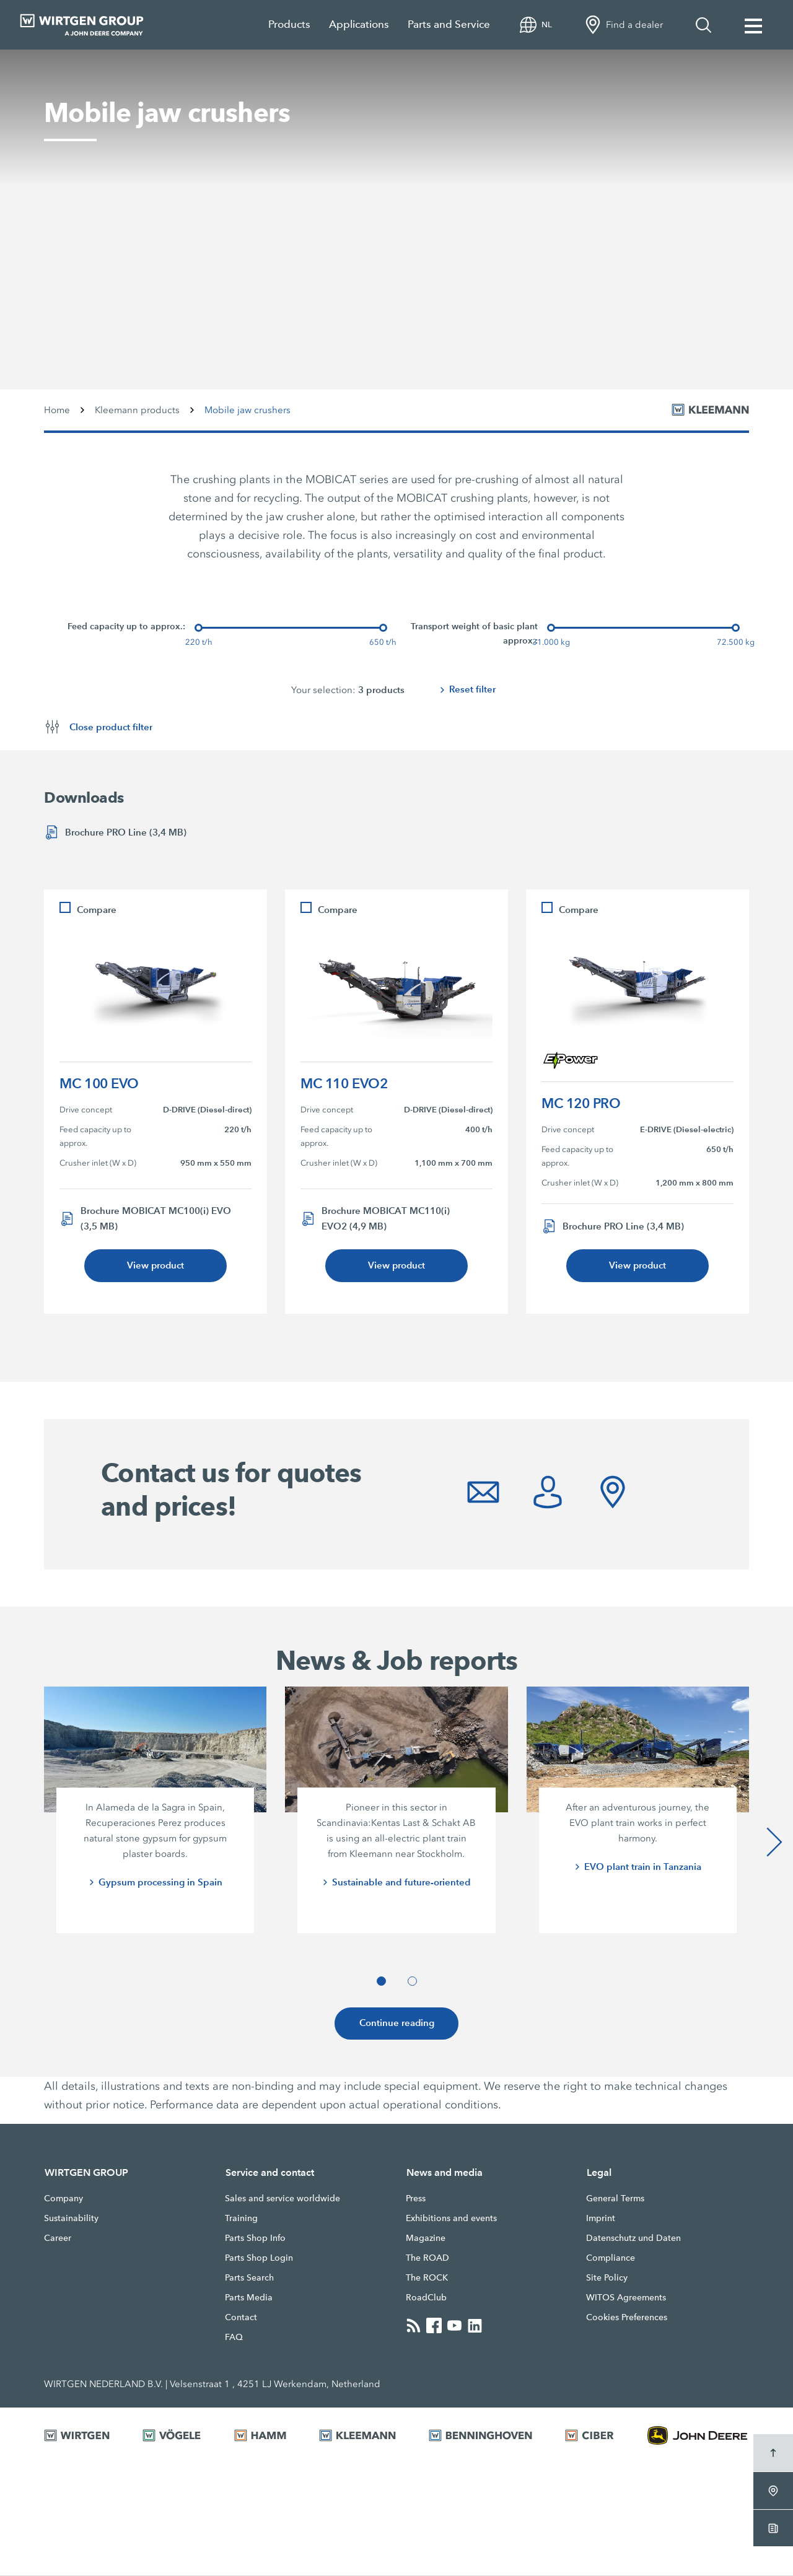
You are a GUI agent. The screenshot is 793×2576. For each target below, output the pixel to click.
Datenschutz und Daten (633, 2238)
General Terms (615, 2198)
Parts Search (249, 2278)
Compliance (610, 2258)
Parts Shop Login (259, 2258)
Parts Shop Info (255, 2238)
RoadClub (426, 2297)
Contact (241, 2317)
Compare (96, 909)
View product (155, 1266)
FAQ (234, 2337)
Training (241, 2218)
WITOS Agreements (626, 2297)
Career (57, 2238)
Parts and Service (449, 24)
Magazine (425, 2238)
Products (289, 24)
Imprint (600, 2218)
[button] (381, 1981)
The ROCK (427, 2278)
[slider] (199, 628)
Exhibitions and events (451, 2218)
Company (63, 2198)
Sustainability (71, 2218)
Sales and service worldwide (282, 2198)
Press (416, 2198)
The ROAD (427, 2258)
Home (57, 410)
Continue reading (396, 2024)
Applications (359, 24)
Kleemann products (137, 410)
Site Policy (607, 2278)
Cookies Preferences (626, 2317)
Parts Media (249, 2297)
